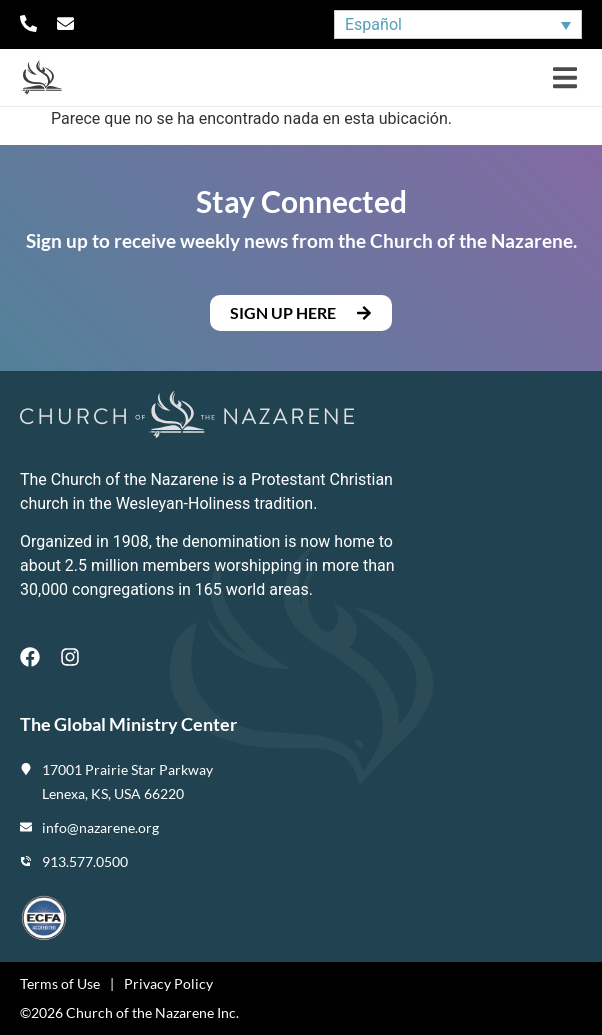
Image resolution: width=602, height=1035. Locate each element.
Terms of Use (60, 983)
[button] (564, 77)
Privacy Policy (168, 983)
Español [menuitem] (373, 24)
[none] (458, 24)
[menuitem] (458, 24)
